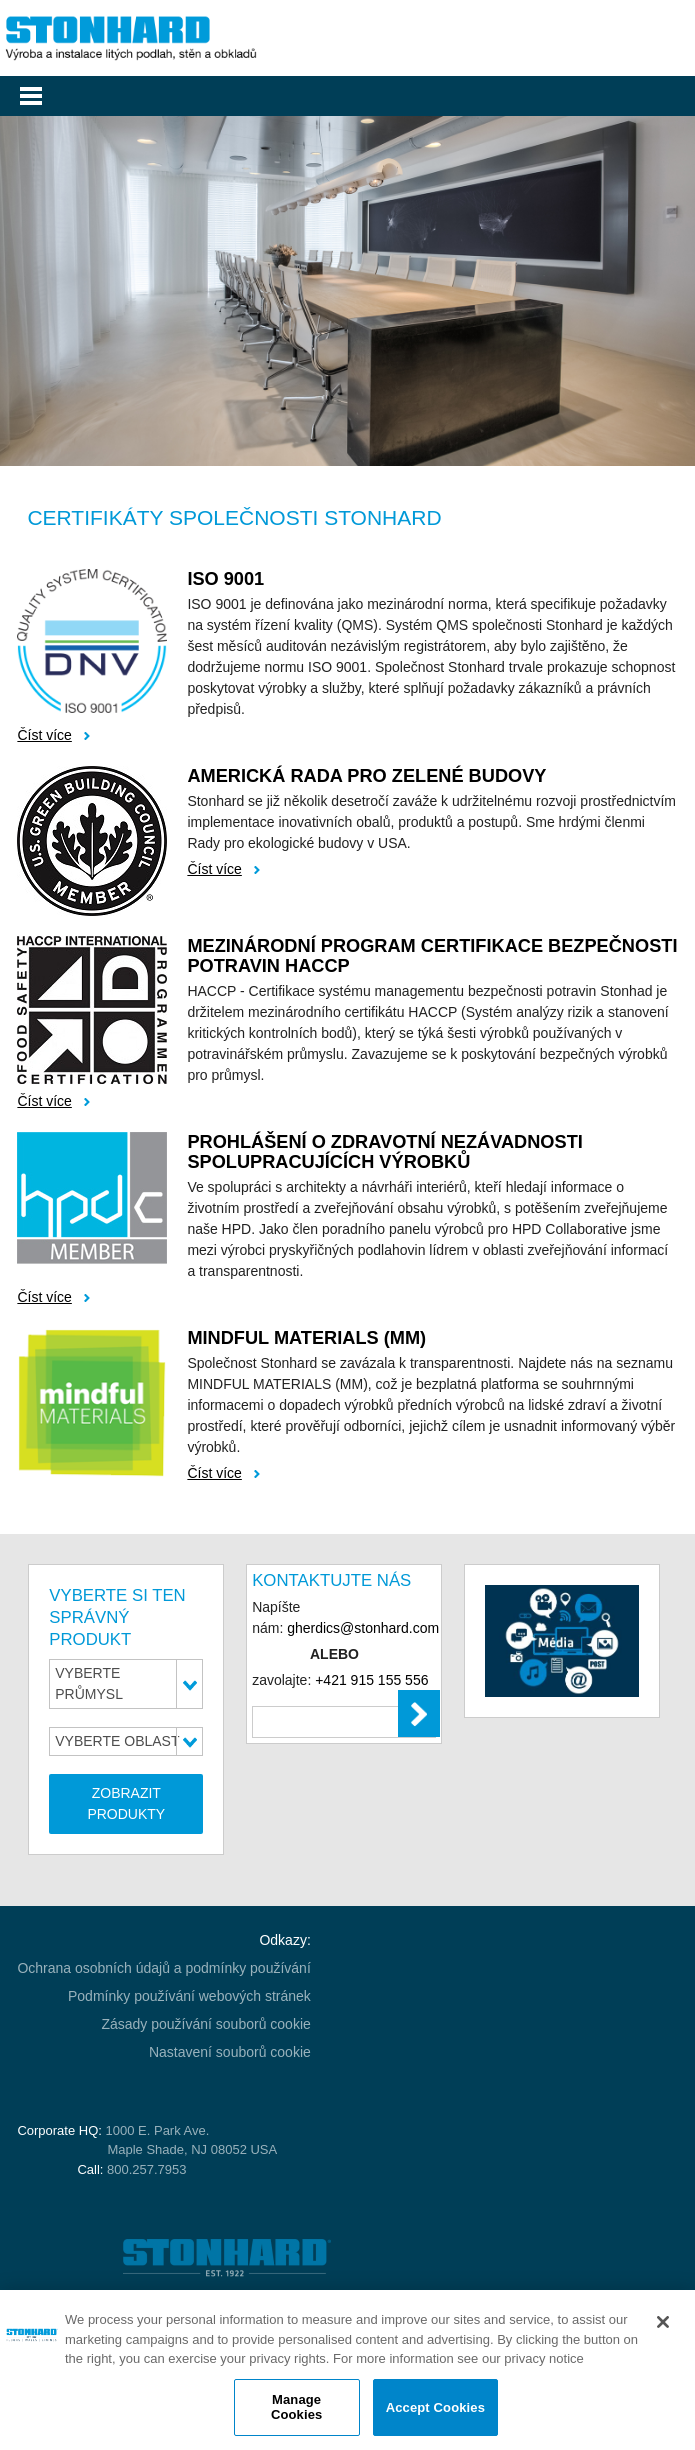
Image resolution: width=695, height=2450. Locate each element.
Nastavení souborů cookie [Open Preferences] (230, 2052)
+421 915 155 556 (371, 1680)
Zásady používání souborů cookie (205, 2024)
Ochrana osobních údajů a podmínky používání (163, 1968)
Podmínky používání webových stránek (189, 1996)
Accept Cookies (435, 2407)
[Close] (663, 2322)
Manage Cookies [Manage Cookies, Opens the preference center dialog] (296, 2407)
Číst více (44, 735)
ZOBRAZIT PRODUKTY (126, 1803)
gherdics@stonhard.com (363, 1628)
